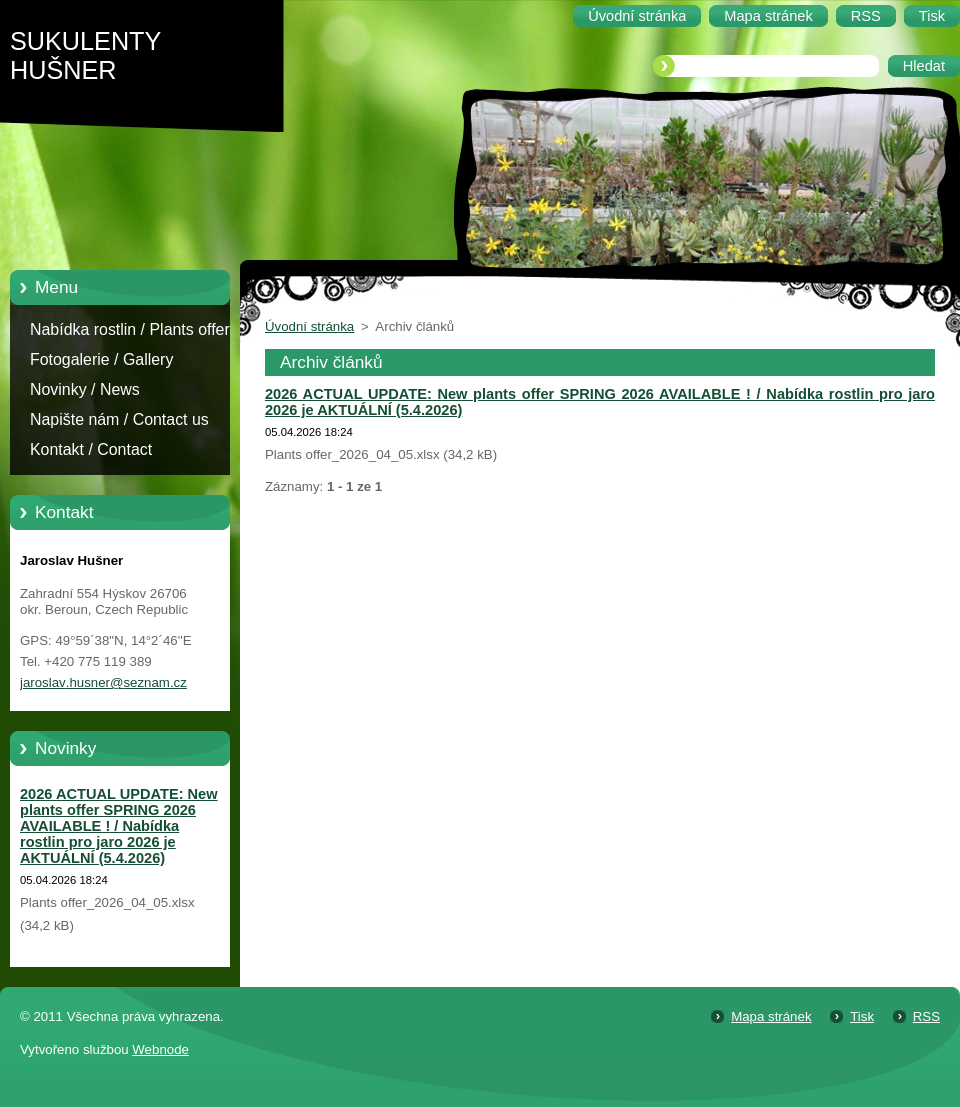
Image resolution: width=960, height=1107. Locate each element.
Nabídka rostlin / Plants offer (130, 329)
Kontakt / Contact (91, 449)
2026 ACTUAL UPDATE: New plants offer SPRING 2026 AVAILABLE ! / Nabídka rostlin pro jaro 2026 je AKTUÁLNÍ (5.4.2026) (119, 826)
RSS (926, 1016)
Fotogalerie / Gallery (101, 359)
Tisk (862, 1016)
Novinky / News (85, 389)
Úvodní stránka (309, 326)
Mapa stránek (771, 1016)
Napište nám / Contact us (119, 419)
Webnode (160, 1049)
